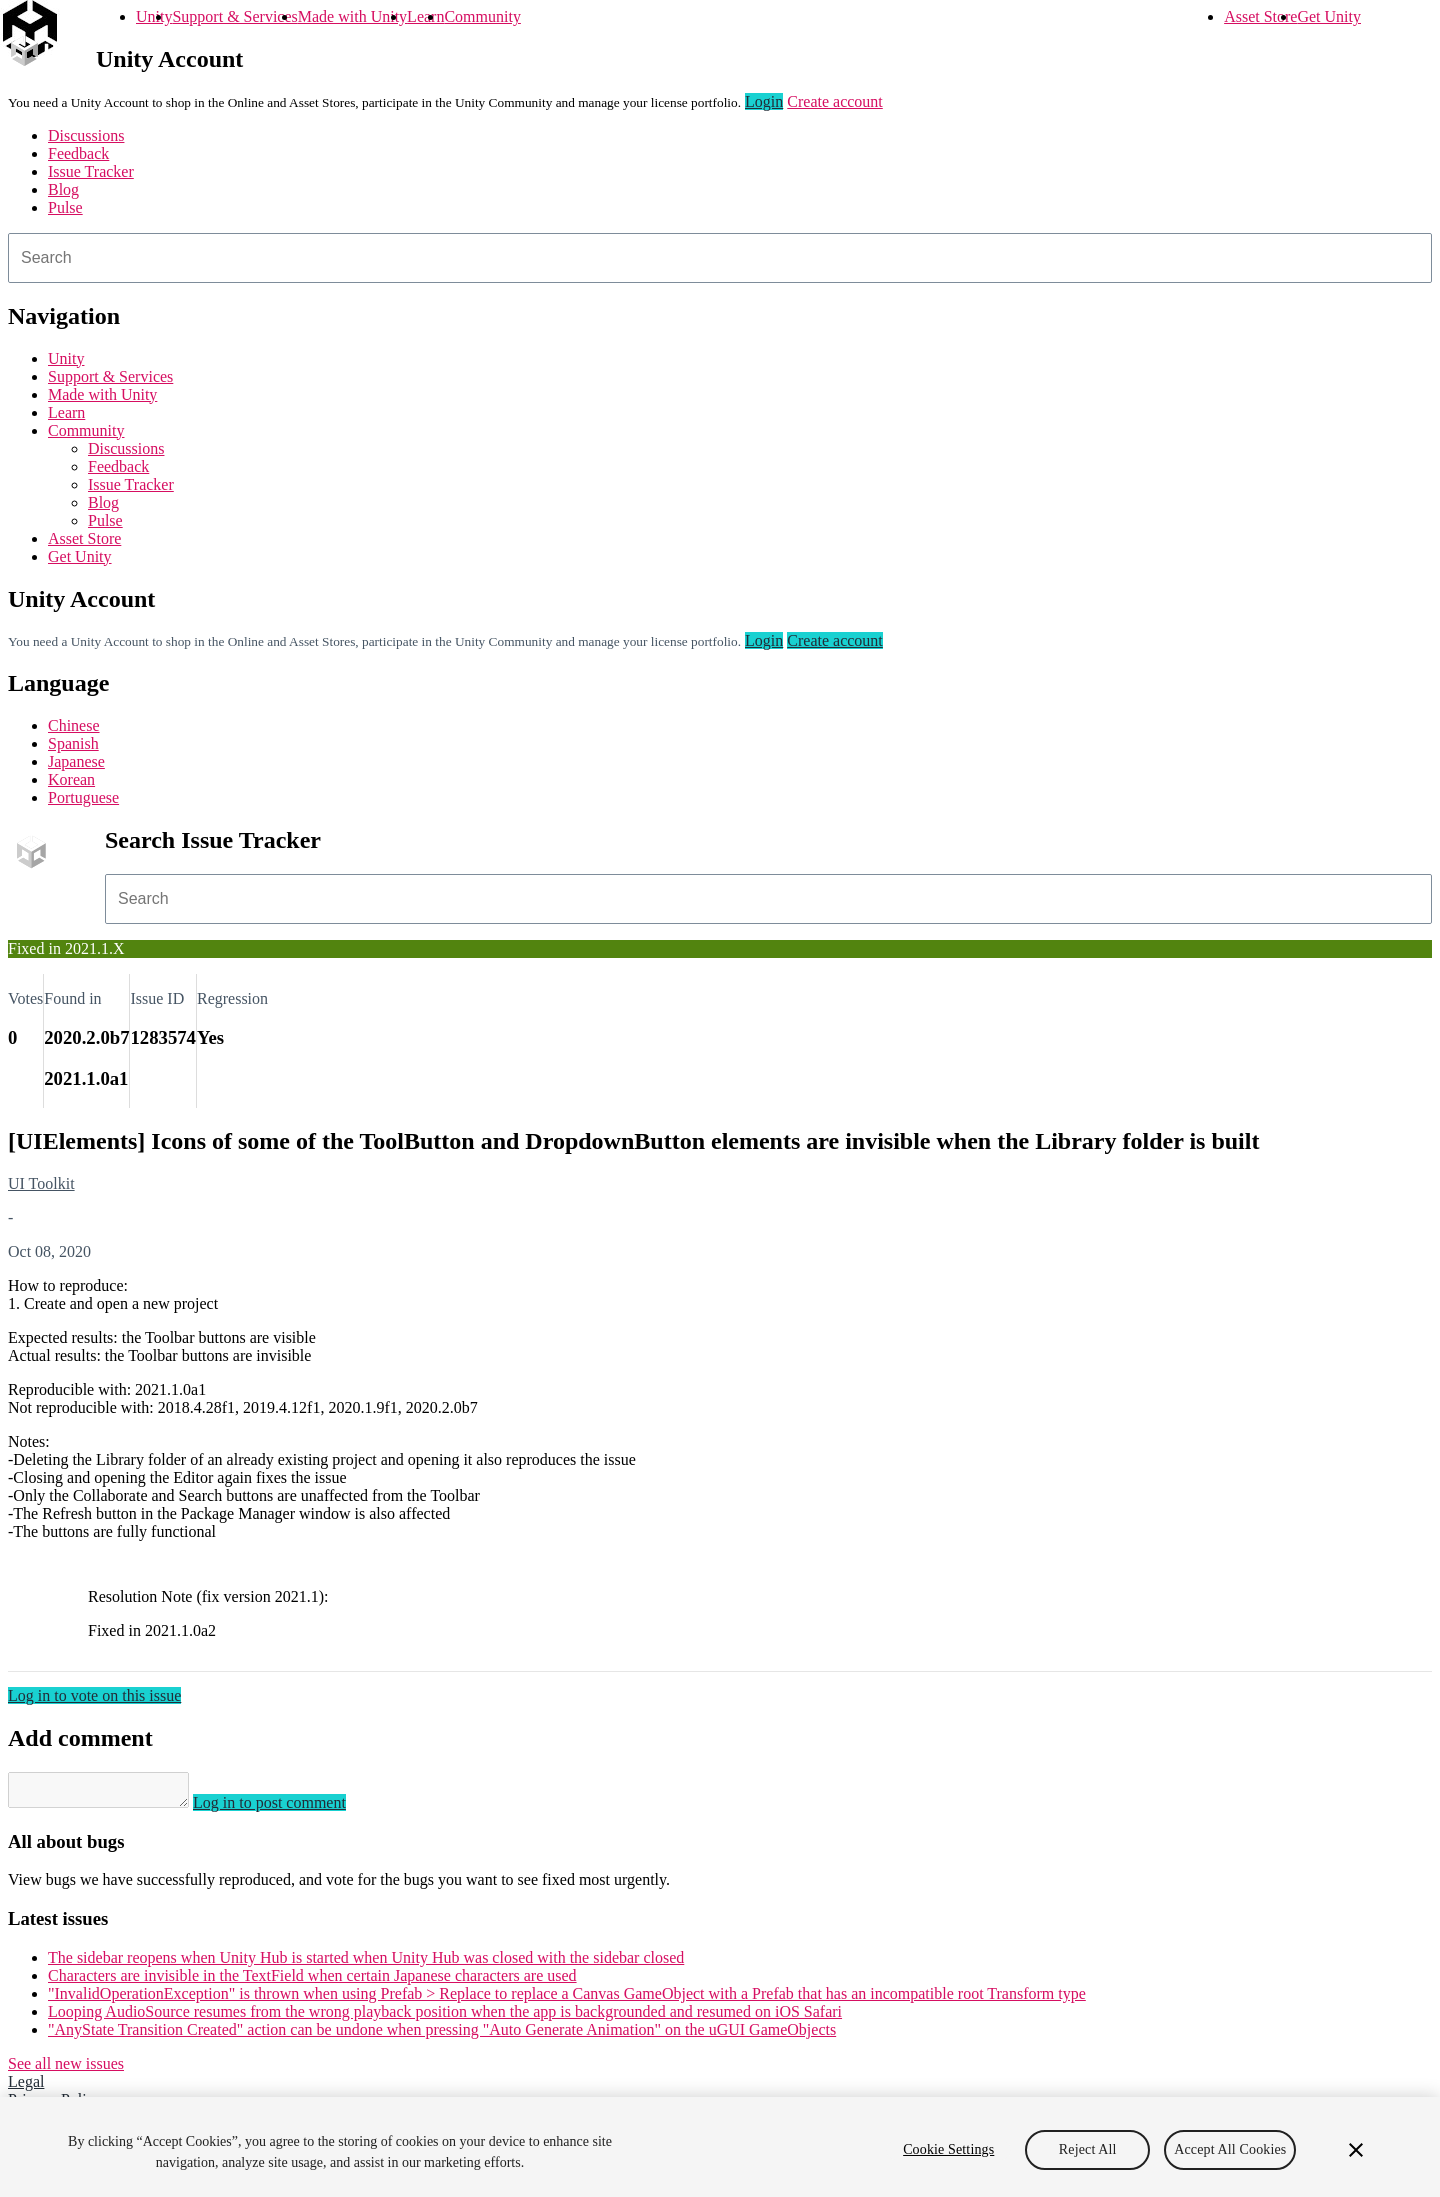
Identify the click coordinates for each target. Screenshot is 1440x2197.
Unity (154, 16)
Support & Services (234, 16)
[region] (720, 2147)
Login (764, 101)
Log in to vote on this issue (94, 1695)
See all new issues (66, 2069)
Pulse (65, 207)
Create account (835, 101)
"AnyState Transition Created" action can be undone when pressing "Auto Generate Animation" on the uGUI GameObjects (442, 2035)
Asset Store (1260, 16)
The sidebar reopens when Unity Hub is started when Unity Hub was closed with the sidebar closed (366, 1963)
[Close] (1356, 2150)
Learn (425, 16)
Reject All (1088, 2149)
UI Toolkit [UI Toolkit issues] (41, 1183)
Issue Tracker (91, 171)
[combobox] (720, 258)
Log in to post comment (289, 1808)
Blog (63, 189)
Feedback (78, 153)
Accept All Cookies (1230, 2149)
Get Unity (1329, 16)
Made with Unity (352, 16)
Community (482, 16)
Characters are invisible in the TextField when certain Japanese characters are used (312, 1981)
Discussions (86, 135)
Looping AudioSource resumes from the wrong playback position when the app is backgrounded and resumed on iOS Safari (445, 2017)
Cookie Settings (948, 2149)
